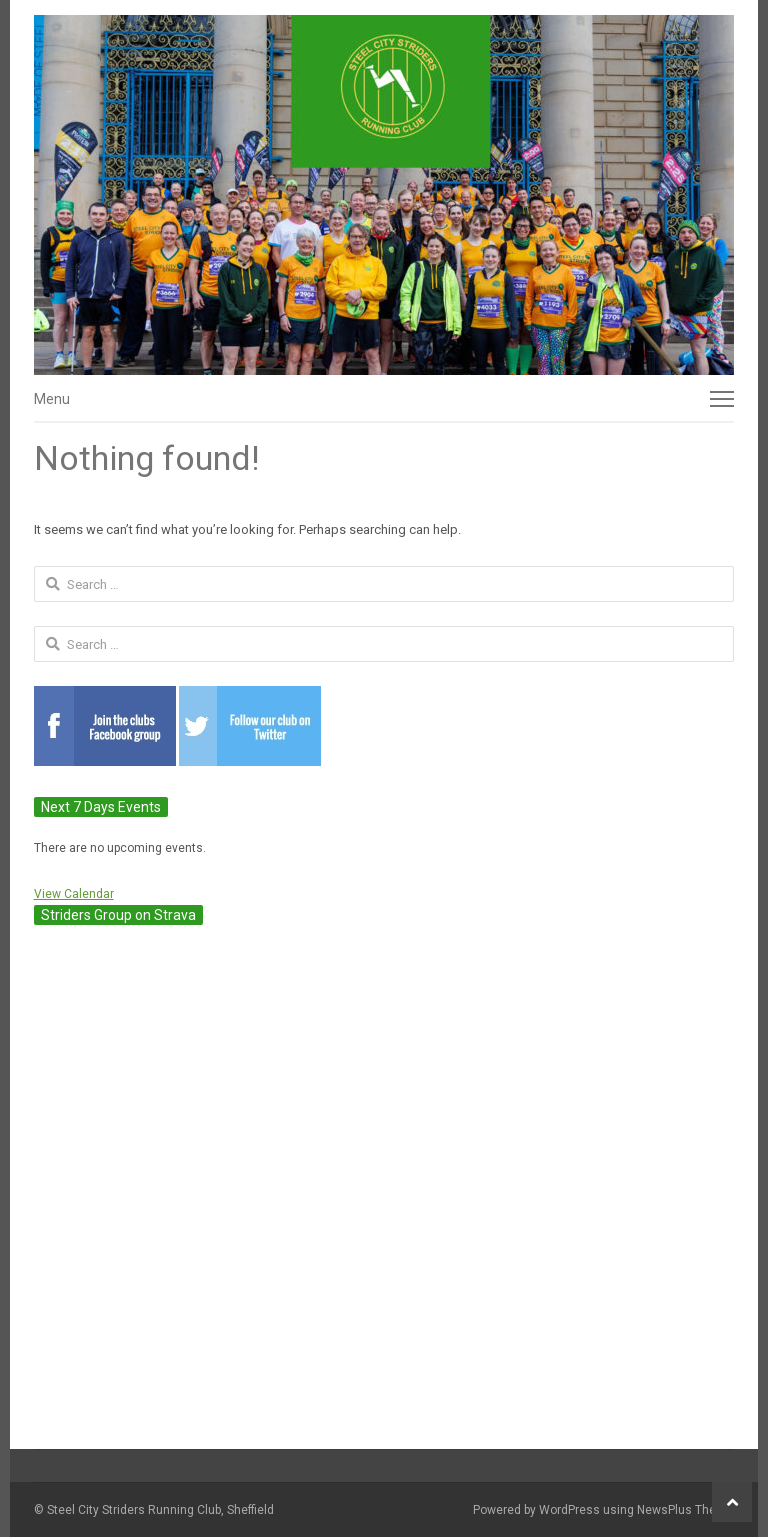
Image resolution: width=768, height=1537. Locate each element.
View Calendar (74, 894)
